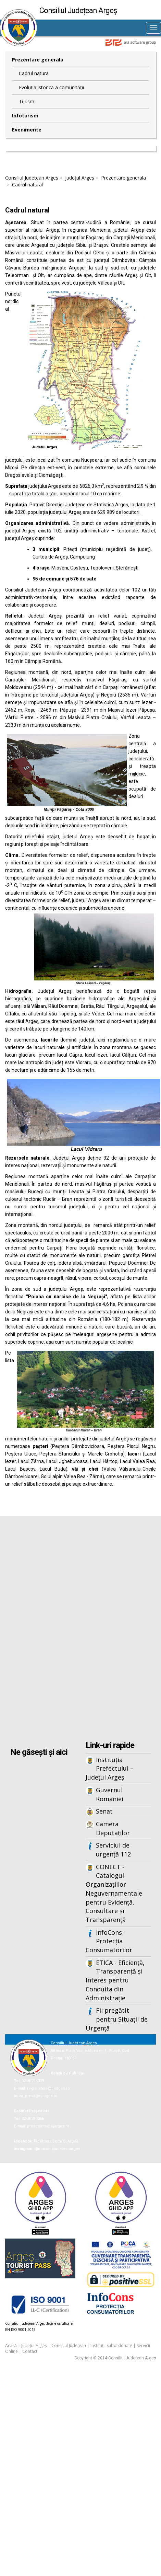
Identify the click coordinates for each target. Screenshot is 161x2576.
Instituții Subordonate (111, 2345)
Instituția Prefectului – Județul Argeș (110, 1768)
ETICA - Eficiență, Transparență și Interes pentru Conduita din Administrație (115, 1980)
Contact (29, 2351)
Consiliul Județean (68, 2345)
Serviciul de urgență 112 (113, 1849)
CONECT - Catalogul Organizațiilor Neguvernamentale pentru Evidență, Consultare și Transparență (114, 1893)
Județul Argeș (79, 177)
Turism (26, 101)
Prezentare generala (37, 59)
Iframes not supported (80, 1629)
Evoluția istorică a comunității (51, 87)
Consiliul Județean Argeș (31, 177)
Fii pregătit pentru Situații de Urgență (117, 2019)
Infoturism (25, 115)
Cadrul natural (34, 73)
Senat (104, 1811)
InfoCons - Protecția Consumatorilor (109, 1941)
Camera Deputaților (113, 1828)
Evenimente (26, 129)
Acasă (11, 2345)
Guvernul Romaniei (109, 1794)
